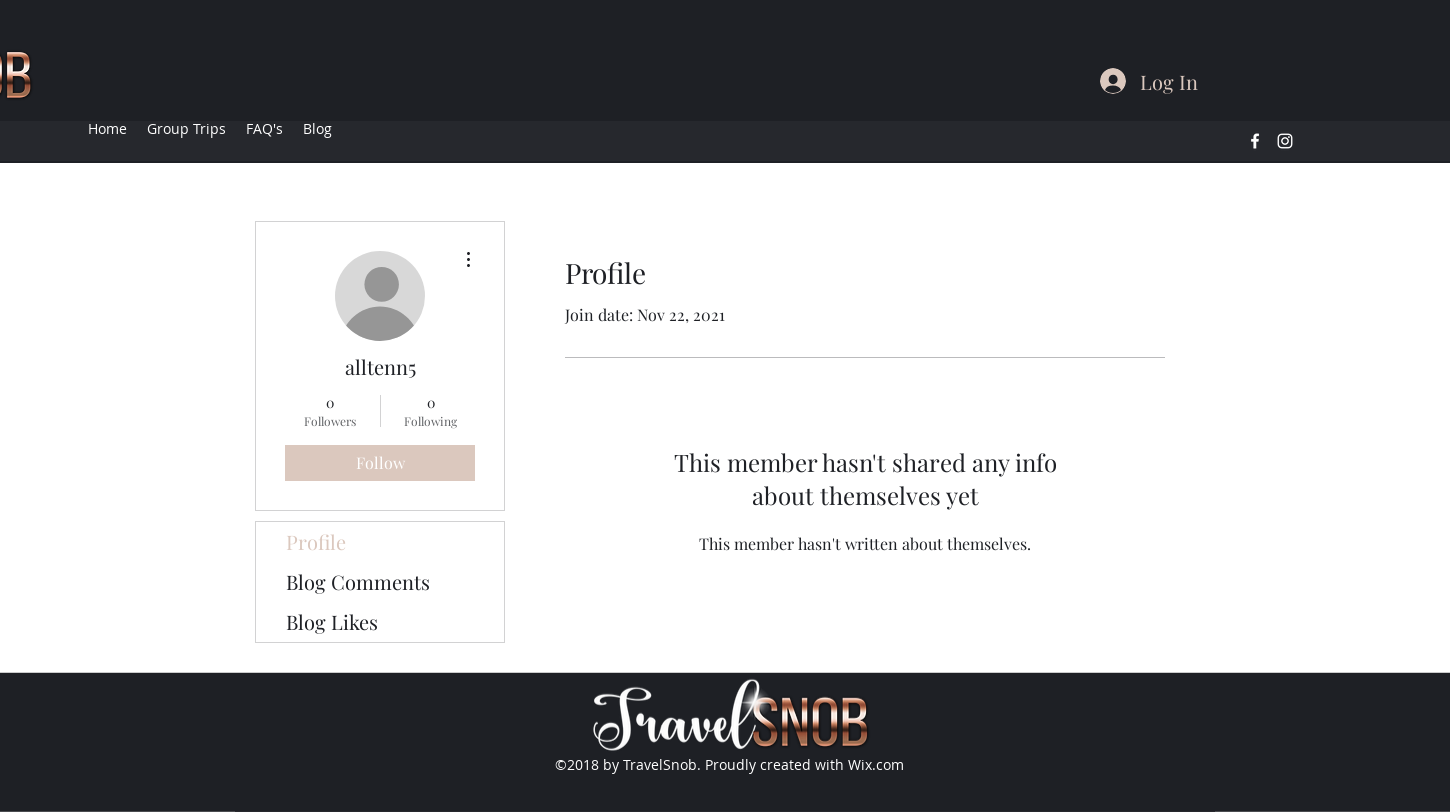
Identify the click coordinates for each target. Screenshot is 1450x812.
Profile (316, 541)
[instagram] (1285, 141)
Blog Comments (358, 581)
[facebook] (1255, 141)
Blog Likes (332, 621)
